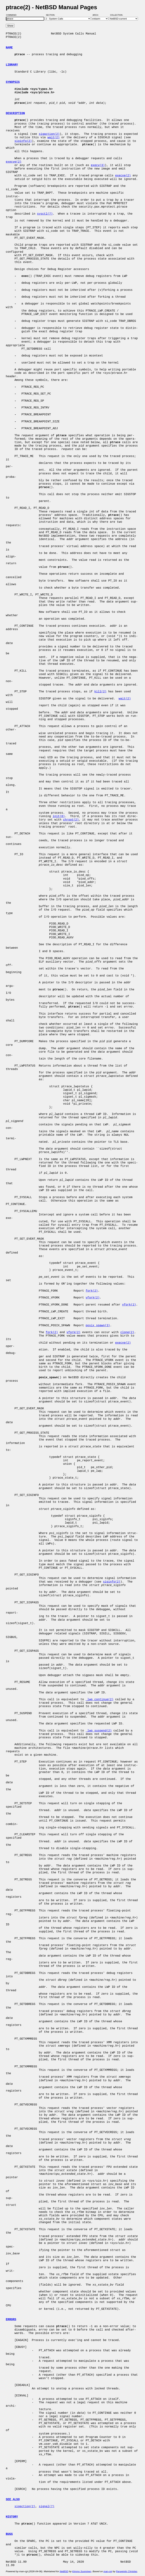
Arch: (97, 15)
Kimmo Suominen (81, 2571)
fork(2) (92, 1291)
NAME (9, 48)
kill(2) (100, 692)
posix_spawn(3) (98, 1326)
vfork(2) (93, 1298)
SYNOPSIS (13, 82)
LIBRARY (12, 65)
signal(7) (46, 2506)
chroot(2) (71, 820)
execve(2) (13, 162)
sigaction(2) (49, 134)
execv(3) (98, 165)
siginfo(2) (23, 141)
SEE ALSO (13, 2499)
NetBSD (64, 2571)
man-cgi (107, 2571)
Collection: (116, 15)
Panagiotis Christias (126, 2571)
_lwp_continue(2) (100, 1700)
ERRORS (11, 2320)
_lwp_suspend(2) (99, 1731)
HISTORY (12, 2517)
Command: (12, 15)
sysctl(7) (45, 214)
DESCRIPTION (15, 113)
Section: (51, 15)
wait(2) (53, 138)
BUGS (9, 2534)
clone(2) (127, 1332)
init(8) (59, 816)
